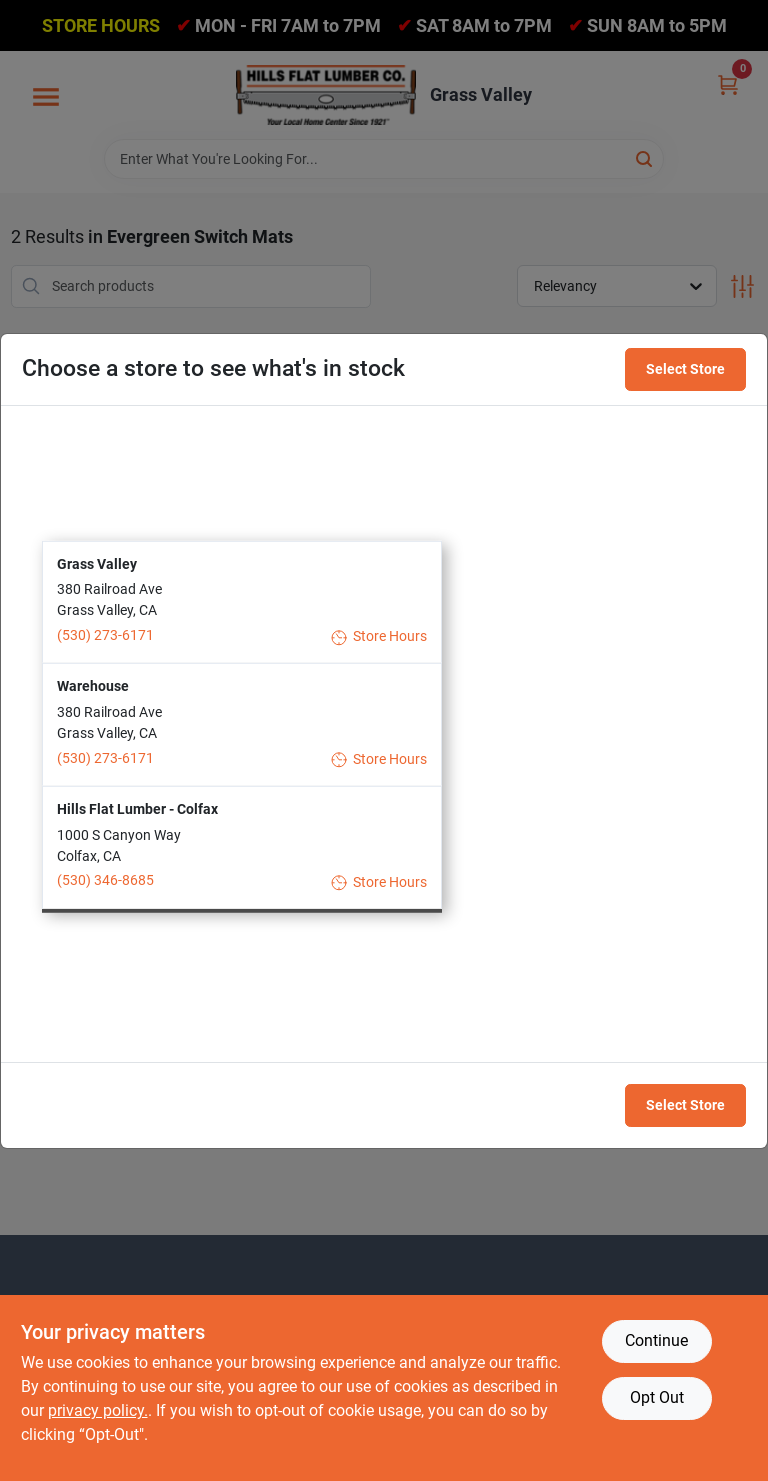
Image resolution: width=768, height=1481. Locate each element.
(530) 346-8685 (105, 880)
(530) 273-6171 (105, 635)
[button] (242, 601)
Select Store (685, 369)
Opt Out (657, 1397)
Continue (656, 1340)
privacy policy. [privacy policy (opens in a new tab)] (98, 1410)
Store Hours (379, 636)
